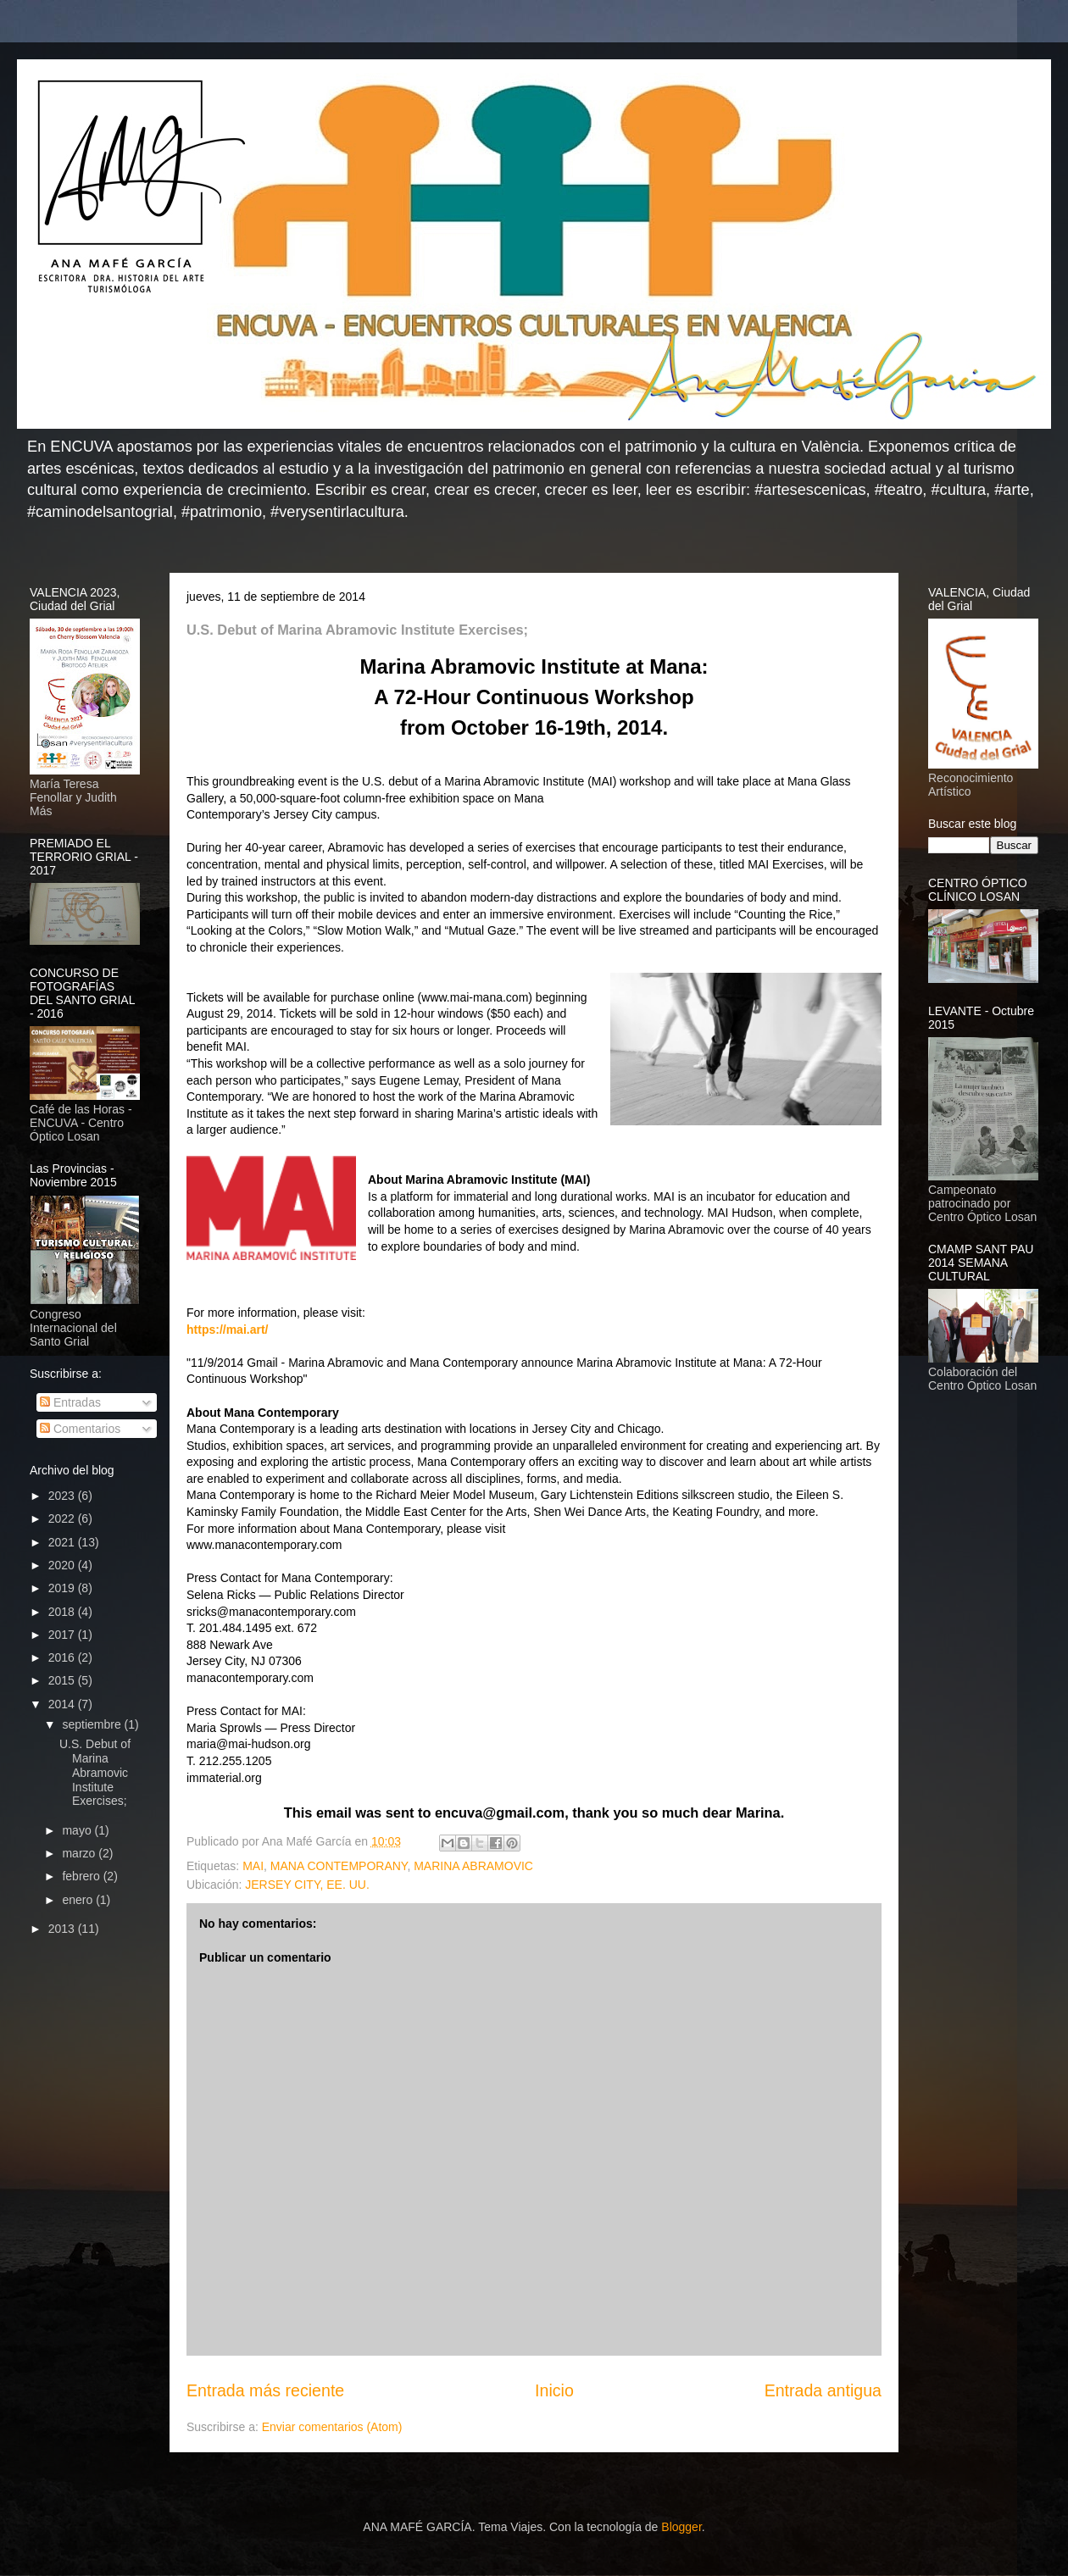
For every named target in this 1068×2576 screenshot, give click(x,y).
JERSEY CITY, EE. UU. (307, 1884)
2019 (63, 1588)
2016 (63, 1657)
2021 (63, 1542)
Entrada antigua (823, 2390)
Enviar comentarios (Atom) (332, 2427)
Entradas (70, 1402)
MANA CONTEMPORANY (339, 1866)
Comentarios (80, 1428)
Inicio (554, 2390)
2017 (63, 1634)
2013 (63, 1928)
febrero (82, 1876)
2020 (63, 1565)
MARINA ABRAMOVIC (473, 1866)
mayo (78, 1830)
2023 (63, 1495)
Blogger (681, 2527)
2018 (63, 1611)
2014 (63, 1704)
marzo (80, 1853)
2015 (63, 1680)
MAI (253, 1866)
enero (79, 1900)
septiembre (93, 1724)
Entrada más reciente (265, 2390)
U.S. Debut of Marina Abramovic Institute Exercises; (95, 1772)
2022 (63, 1518)
